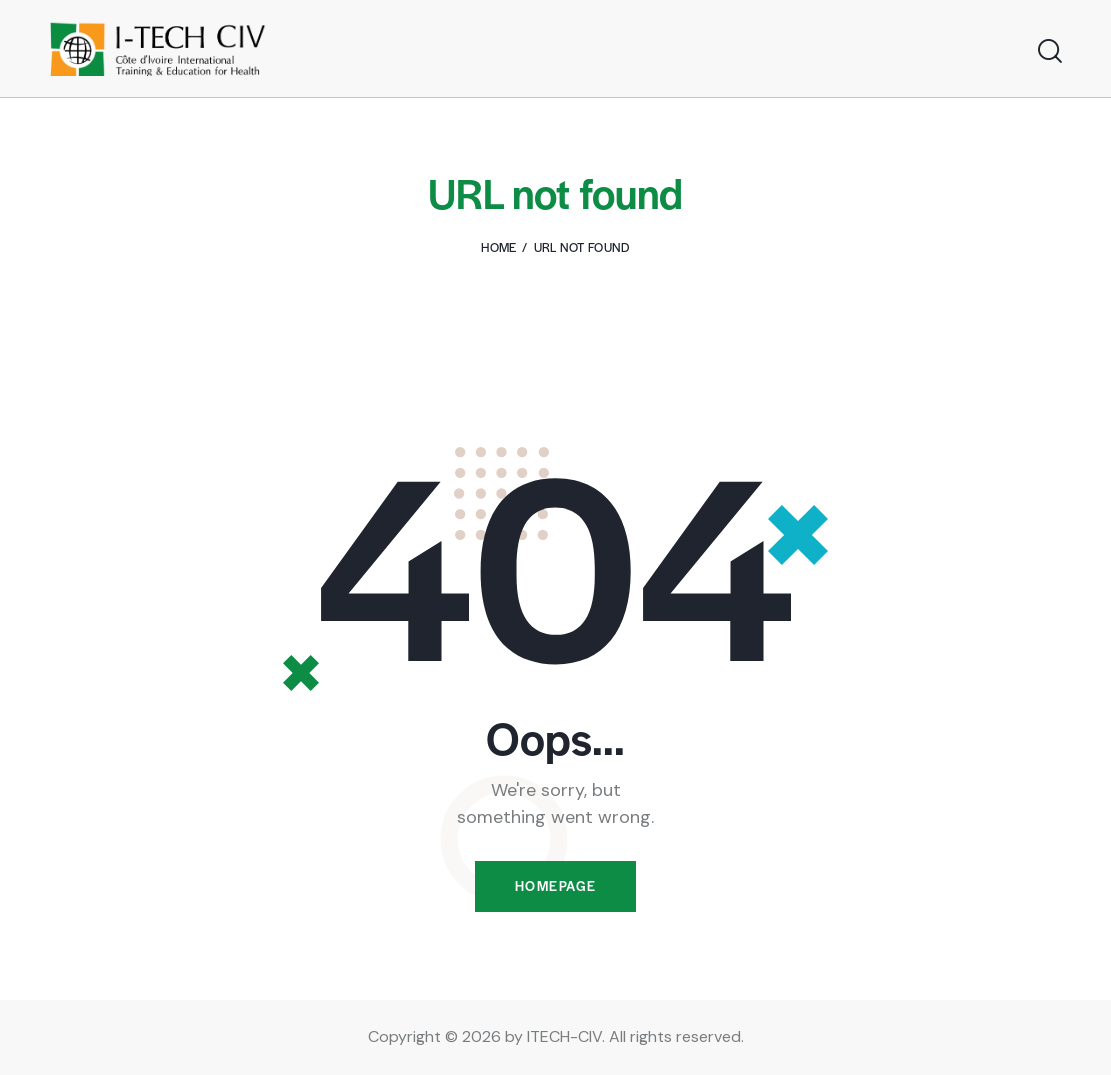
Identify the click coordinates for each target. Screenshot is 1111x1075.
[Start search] (1048, 51)
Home (498, 247)
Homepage (556, 886)
